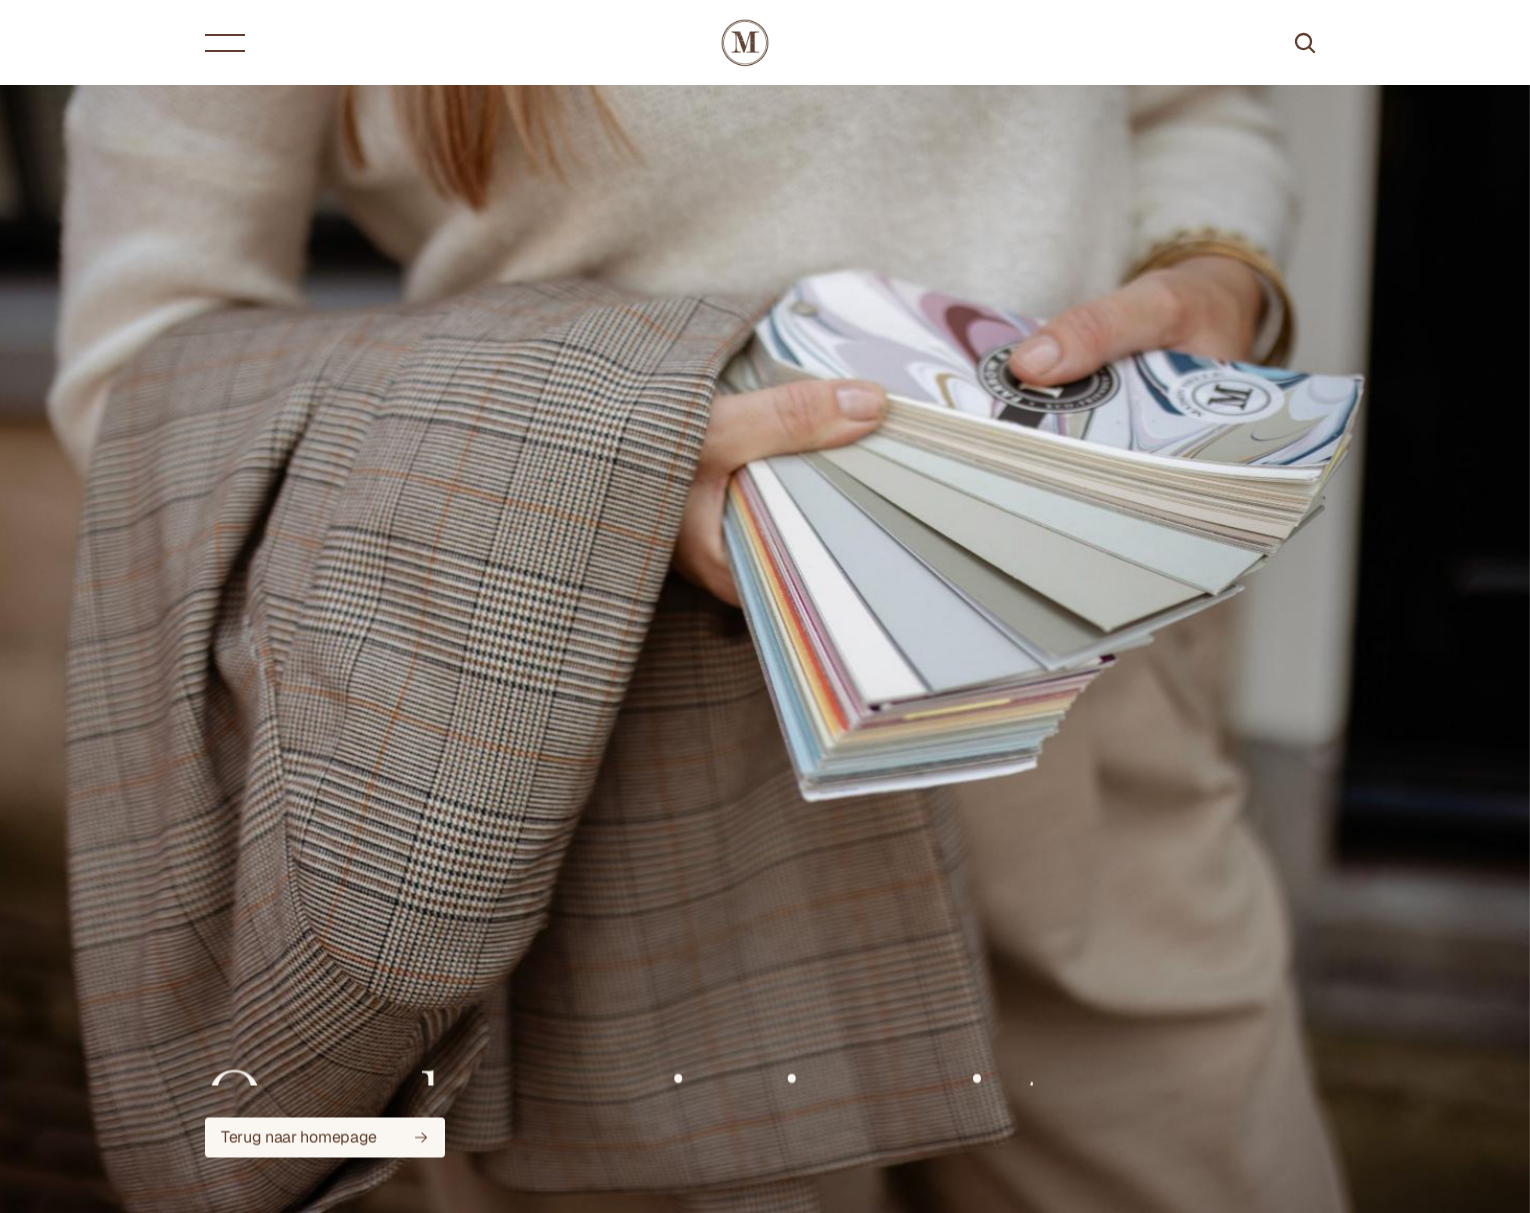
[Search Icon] (1305, 43)
